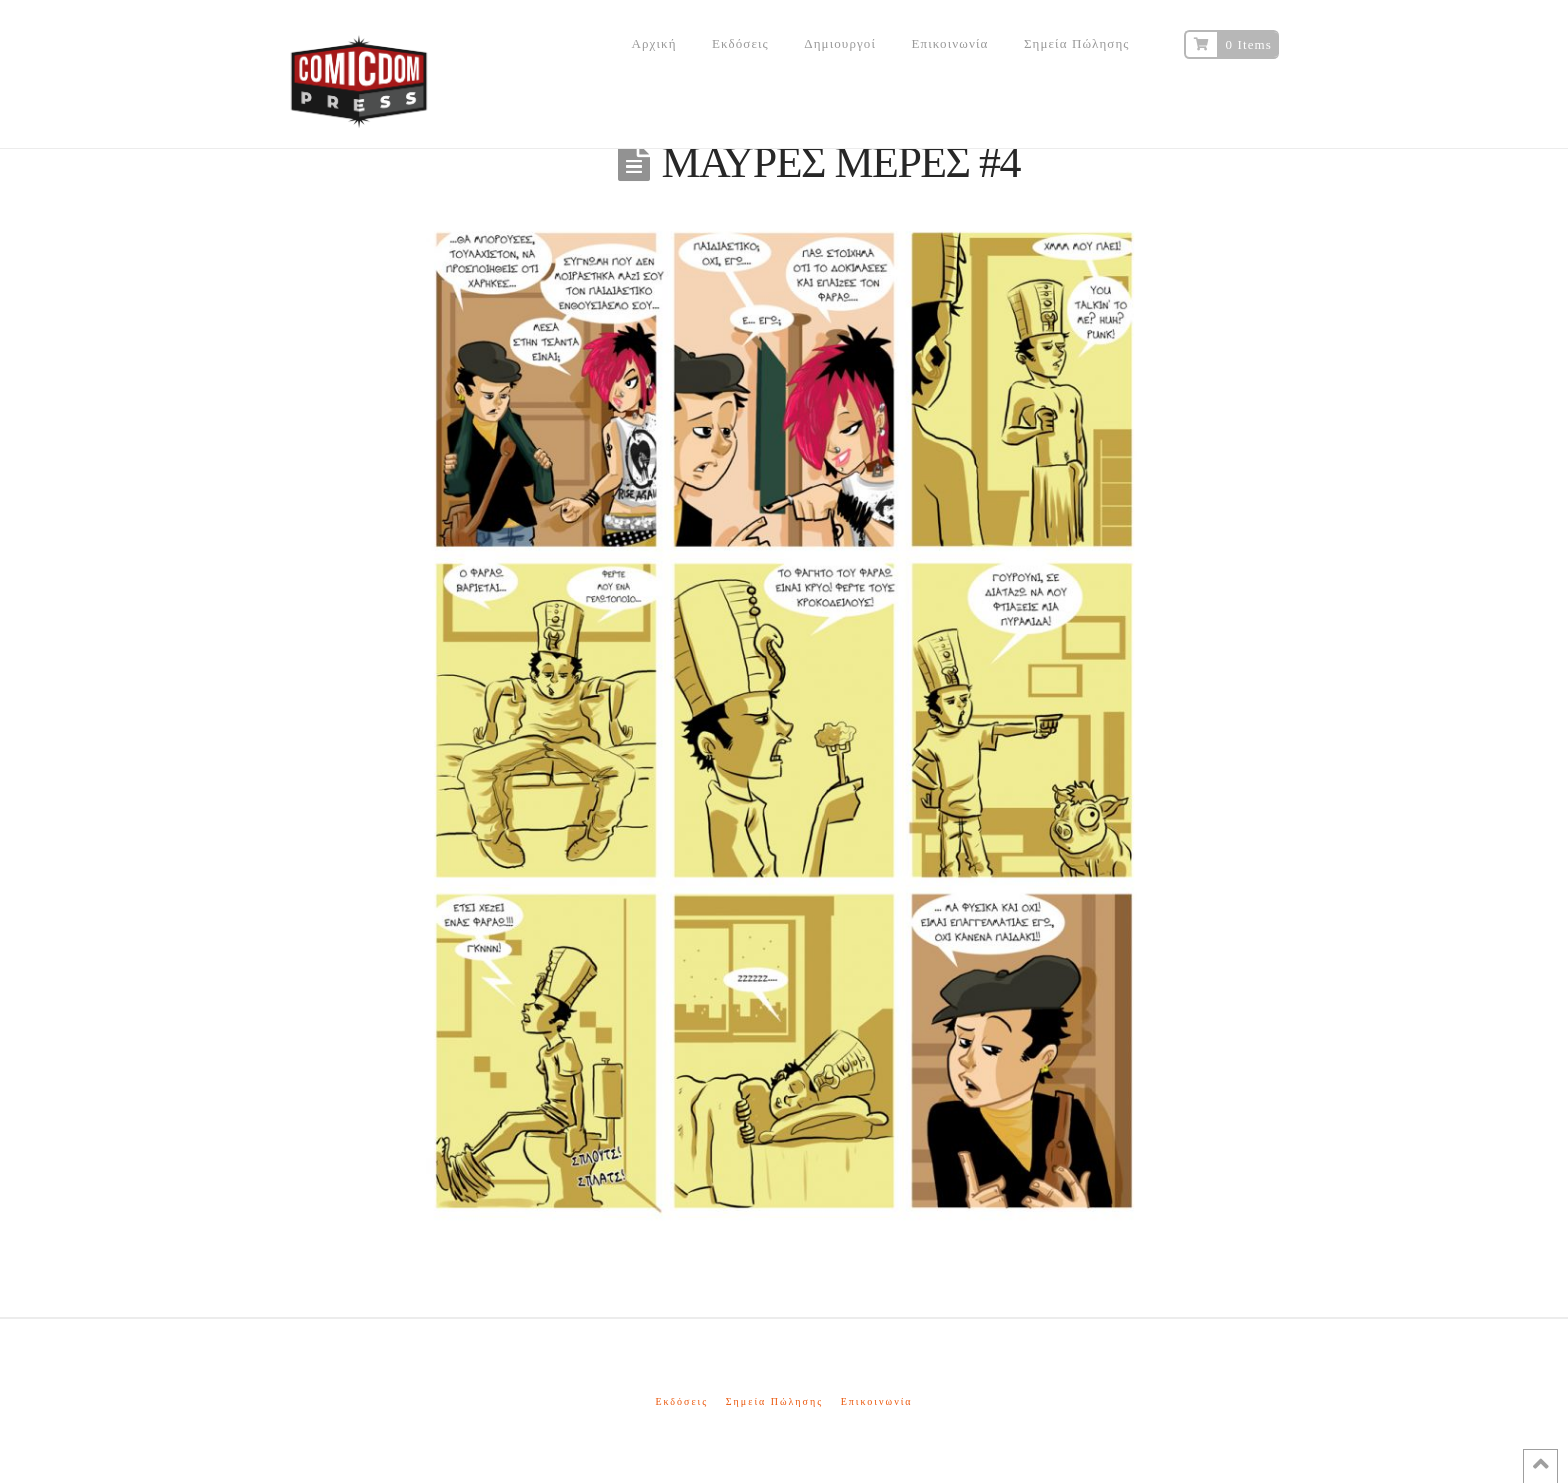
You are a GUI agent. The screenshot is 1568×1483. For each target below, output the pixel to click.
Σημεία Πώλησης (774, 1401)
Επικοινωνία (877, 1401)
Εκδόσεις (681, 1401)
